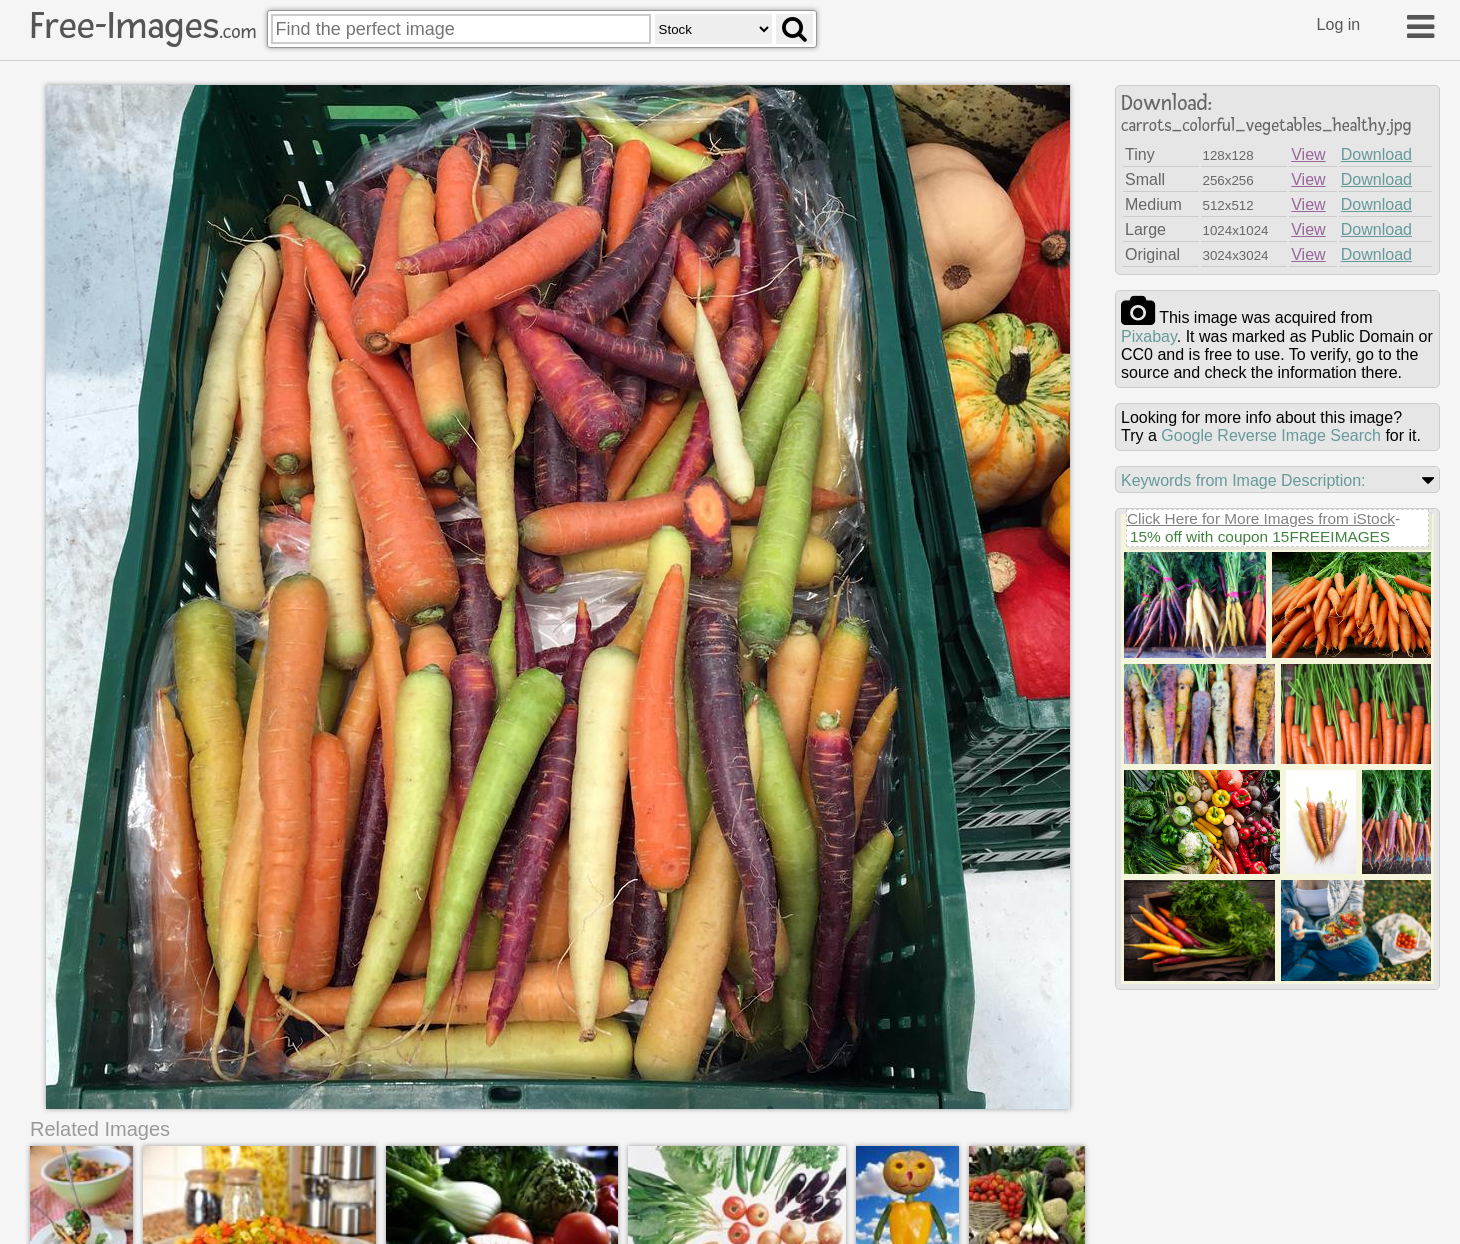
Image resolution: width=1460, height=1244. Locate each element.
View (1308, 154)
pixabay (1149, 336)
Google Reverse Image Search (1271, 435)
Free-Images (143, 26)
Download (1376, 154)
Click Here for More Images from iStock (1261, 518)
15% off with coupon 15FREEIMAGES (1260, 536)
